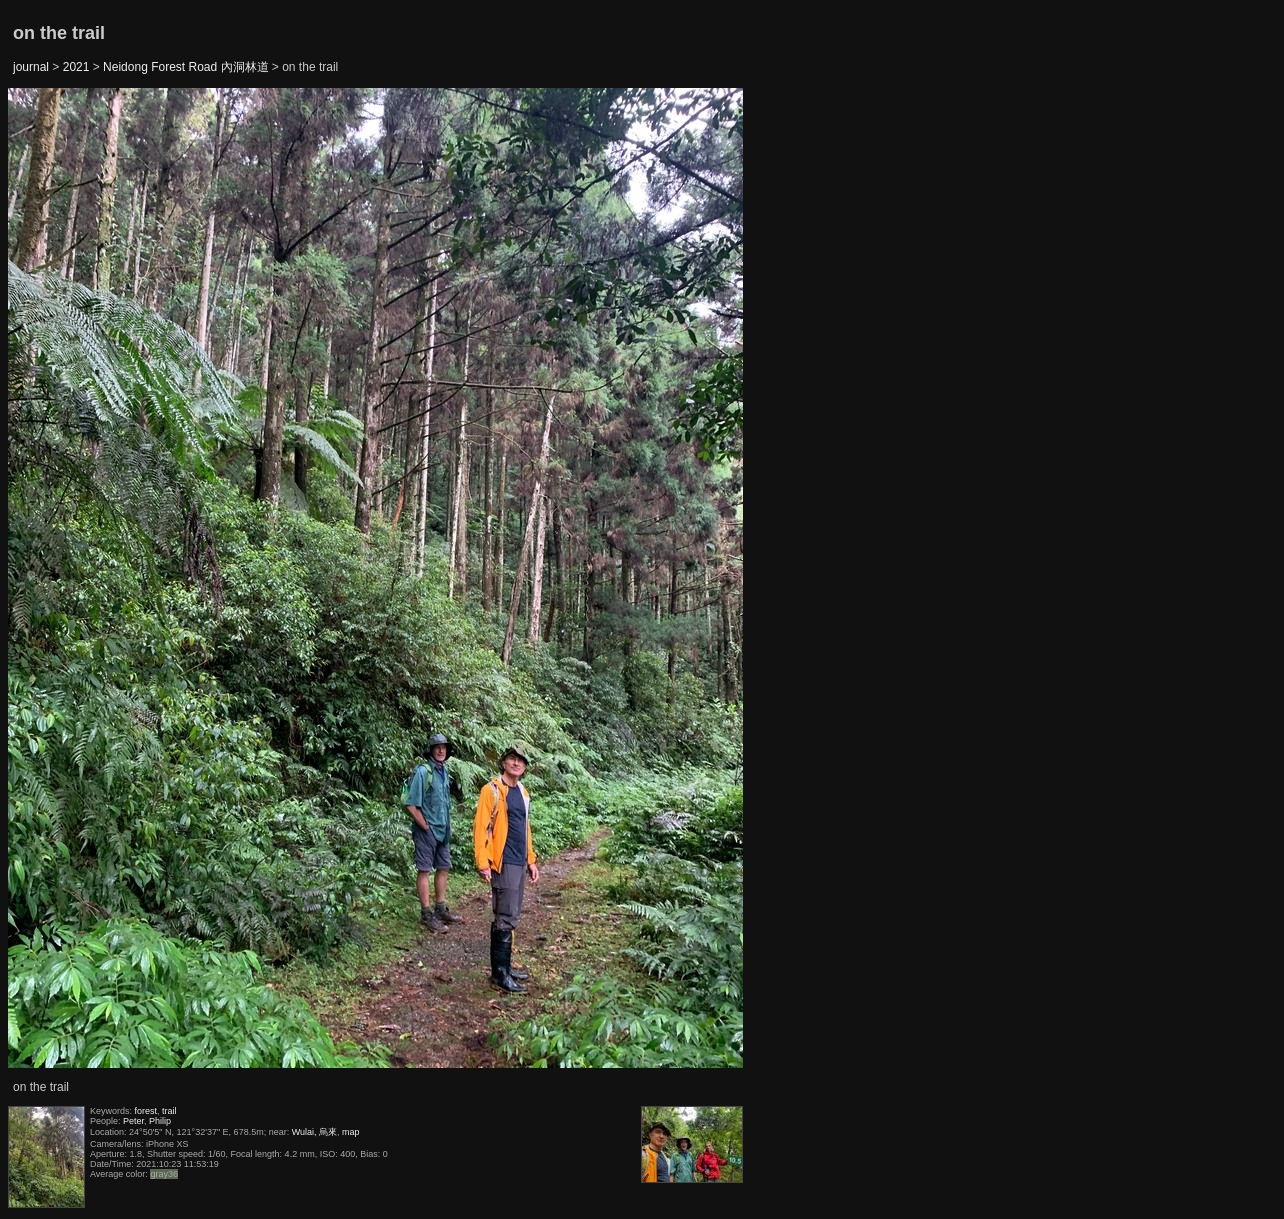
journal (31, 67)
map (351, 1132)
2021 (76, 67)
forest (146, 1111)
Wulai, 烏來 (314, 1132)
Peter (133, 1121)
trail (169, 1111)
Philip (160, 1121)
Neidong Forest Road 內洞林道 (185, 67)
